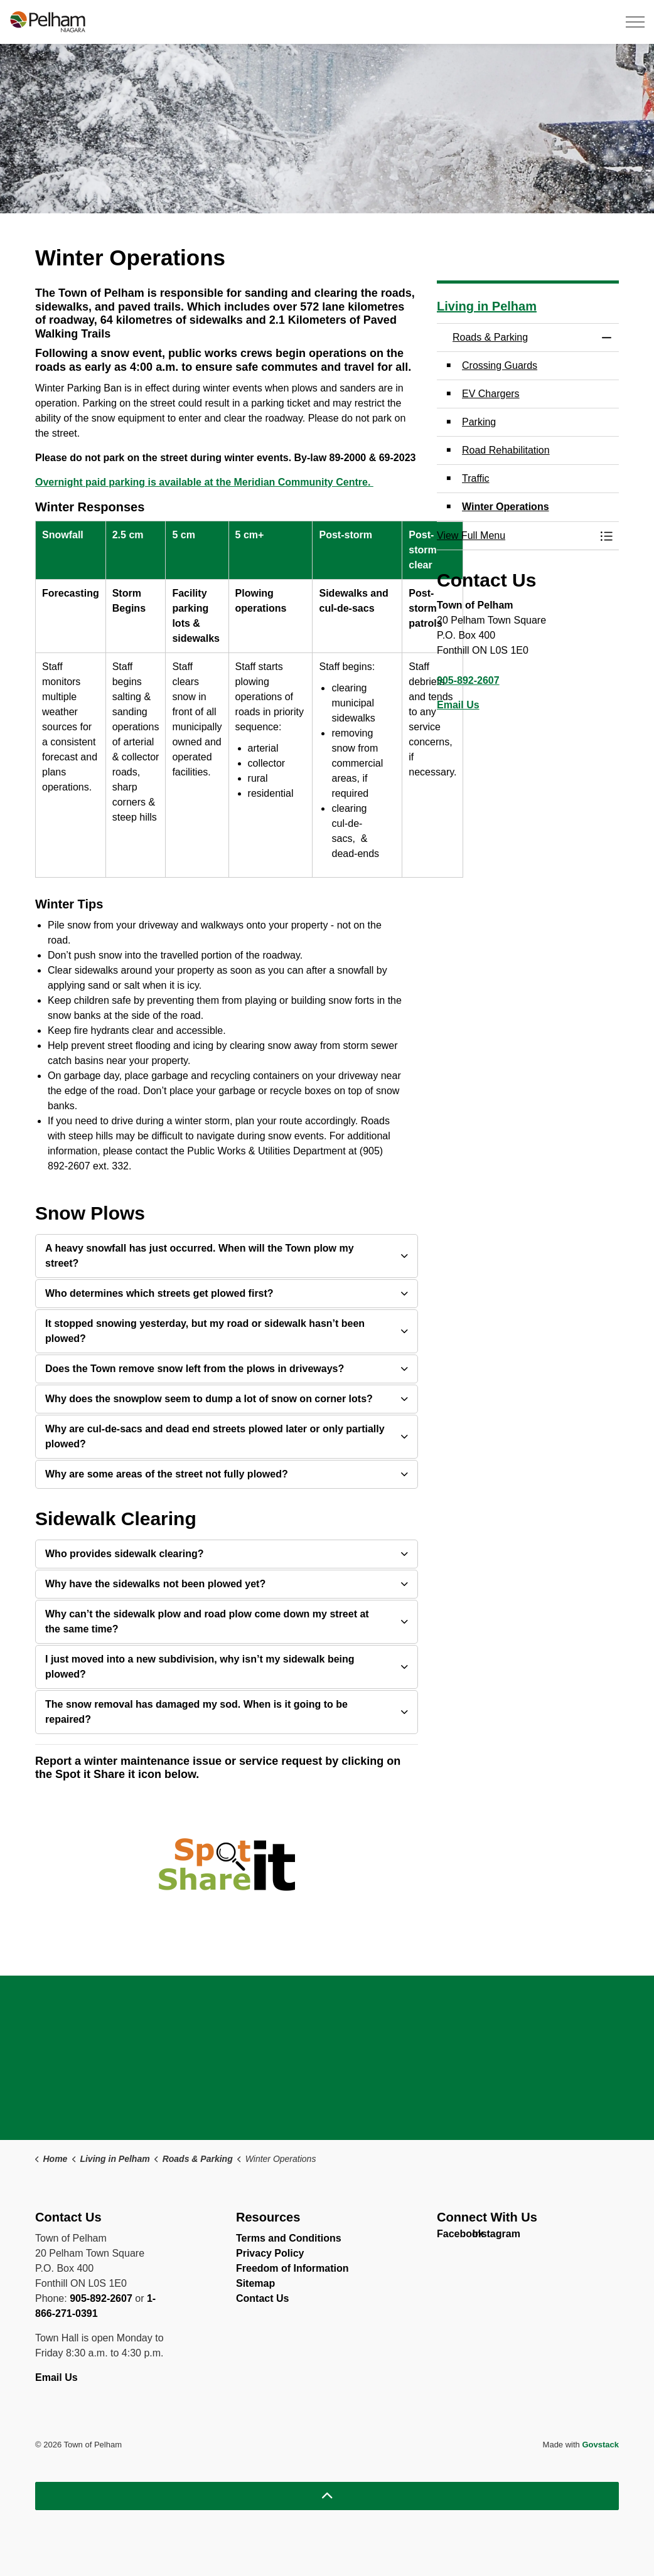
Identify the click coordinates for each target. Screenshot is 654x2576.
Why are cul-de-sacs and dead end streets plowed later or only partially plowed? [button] (215, 1436)
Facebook (448, 2236)
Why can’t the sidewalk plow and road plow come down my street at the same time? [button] (207, 1621)
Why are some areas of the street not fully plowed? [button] (166, 1474)
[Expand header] (635, 22)
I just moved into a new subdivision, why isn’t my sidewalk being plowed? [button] (200, 1666)
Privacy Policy (270, 2253)
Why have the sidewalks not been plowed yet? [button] (155, 1583)
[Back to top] (327, 2496)
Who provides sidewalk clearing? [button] (124, 1553)
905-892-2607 (468, 680)
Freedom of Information (292, 2268)
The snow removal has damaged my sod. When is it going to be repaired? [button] (196, 1712)
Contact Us (262, 2298)
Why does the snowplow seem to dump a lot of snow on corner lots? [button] (209, 1398)
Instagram (483, 2236)
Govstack (600, 2444)
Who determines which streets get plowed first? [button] (159, 1293)
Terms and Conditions (288, 2238)
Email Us (458, 705)
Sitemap (255, 2283)
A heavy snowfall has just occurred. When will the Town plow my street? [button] (199, 1256)
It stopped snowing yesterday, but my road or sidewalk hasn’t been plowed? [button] (205, 1331)
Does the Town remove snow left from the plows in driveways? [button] (194, 1368)
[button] (515, 536)
